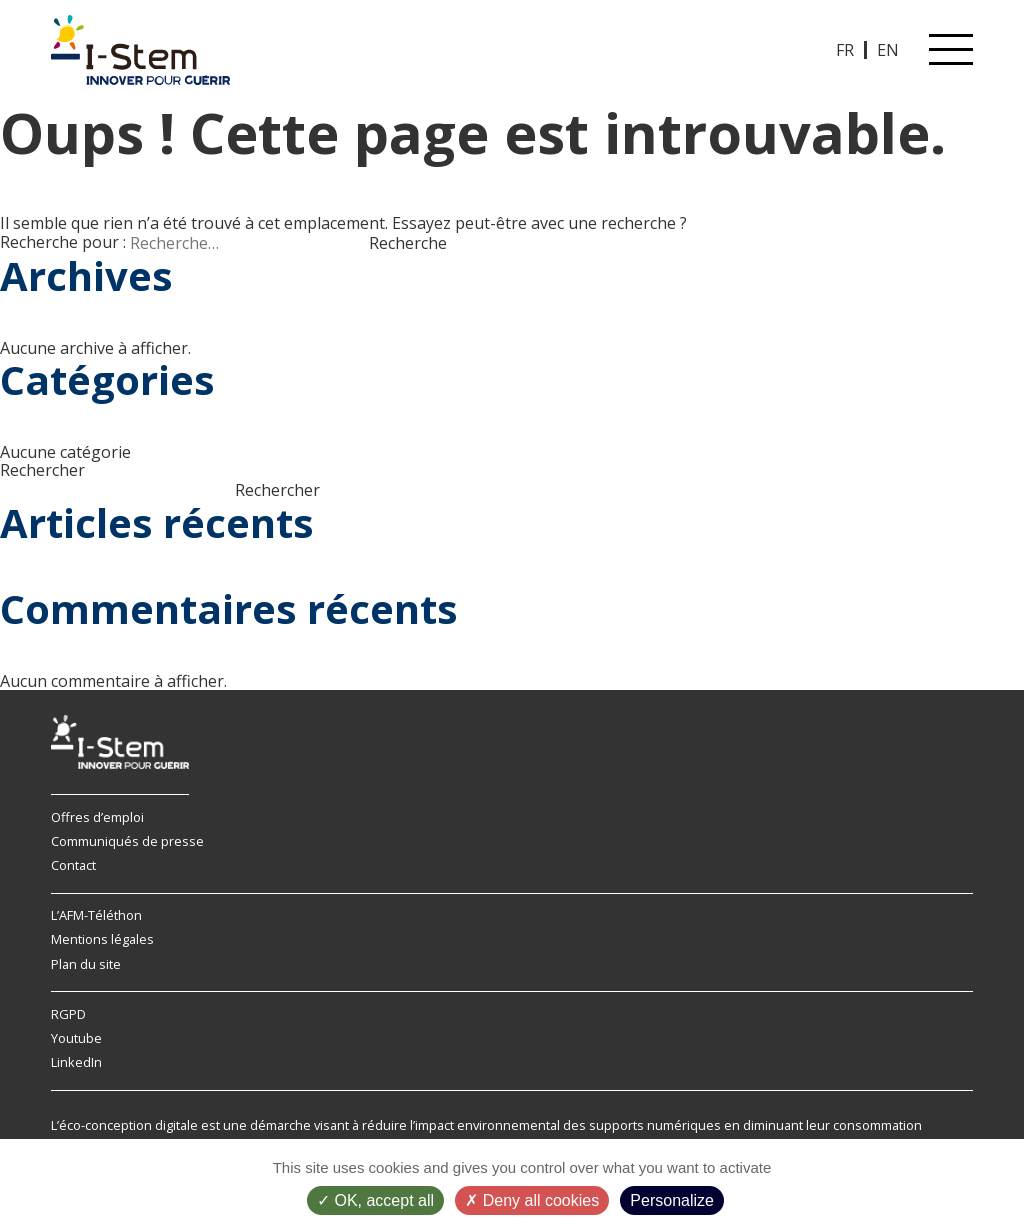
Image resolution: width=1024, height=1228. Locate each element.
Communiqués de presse (127, 841)
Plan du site (86, 964)
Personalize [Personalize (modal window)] (672, 1200)
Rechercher (42, 470)
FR (845, 50)
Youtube (76, 1038)
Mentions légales (102, 939)
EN (888, 50)
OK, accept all (375, 1200)
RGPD (68, 1014)
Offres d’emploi (97, 817)
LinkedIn (76, 1062)
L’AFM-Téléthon (96, 915)
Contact (73, 865)
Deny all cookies (532, 1200)
